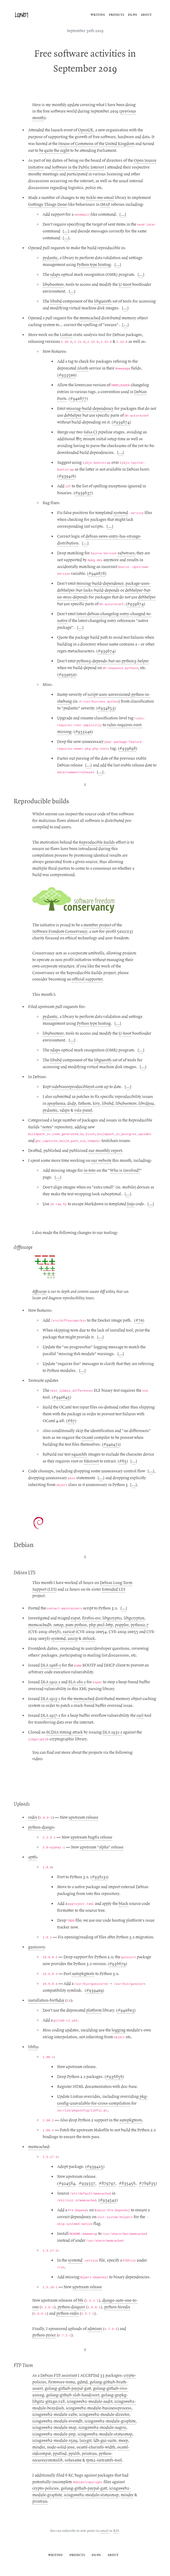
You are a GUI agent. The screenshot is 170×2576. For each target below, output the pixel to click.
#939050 (67, 674)
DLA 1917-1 (50, 1715)
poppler (122, 1624)
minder (38, 2447)
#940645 (61, 1397)
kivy (96, 1103)
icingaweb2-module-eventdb (57, 2421)
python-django (41, 1827)
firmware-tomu (61, 2382)
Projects (116, 15)
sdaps (55, 274)
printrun (89, 2453)
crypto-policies (45, 2488)
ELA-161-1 (77, 1681)
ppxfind (59, 2453)
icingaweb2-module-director (104, 2414)
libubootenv (53, 284)
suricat (69, 1631)
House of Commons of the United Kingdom (96, 143)
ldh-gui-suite (104, 2440)
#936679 (117, 1963)
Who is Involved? (125, 1170)
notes (47, 1127)
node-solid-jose (61, 2447)
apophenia (56, 1103)
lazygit (85, 2440)
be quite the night (54, 150)
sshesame (73, 2460)
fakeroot (91, 1461)
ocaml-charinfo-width (96, 2447)
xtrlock (88, 1638)
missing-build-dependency (89, 408)
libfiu (33, 2046)
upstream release (83, 1817)
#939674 (106, 651)
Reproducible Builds (97, 842)
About (146, 15)
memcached (90, 318)
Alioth (82, 368)
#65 (123, 1461)
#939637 (83, 492)
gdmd (82, 2382)
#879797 (107, 2183)
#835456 (127, 2183)
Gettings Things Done (47, 204)
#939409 (94, 1990)
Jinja (131, 1203)
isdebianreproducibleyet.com (77, 1086)
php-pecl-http (101, 1624)
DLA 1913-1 (50, 1698)
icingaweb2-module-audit (89, 2401)
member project (97, 925)
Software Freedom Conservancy (59, 931)
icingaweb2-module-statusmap (105, 2434)
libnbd (56, 301)
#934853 (106, 708)
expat (75, 1618)
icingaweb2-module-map (54, 2427)
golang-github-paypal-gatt (68, 2388)
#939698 (127, 748)
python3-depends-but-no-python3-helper (112, 661)
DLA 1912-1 (50, 1681)
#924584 (67, 2183)
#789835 (147, 2183)
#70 (139, 1320)
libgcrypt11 (112, 1618)
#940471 (111, 1444)
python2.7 (140, 1624)
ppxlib (74, 2453)
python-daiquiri (71, 2307)
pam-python (76, 1624)
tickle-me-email (100, 197)
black (123, 1903)
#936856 (114, 2076)
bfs (80, 2300)
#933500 (67, 375)
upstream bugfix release (91, 1837)
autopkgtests (83, 1973)
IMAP (105, 204)
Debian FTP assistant (58, 2375)
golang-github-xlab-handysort (72, 2395)
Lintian (66, 334)
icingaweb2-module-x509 (54, 2440)
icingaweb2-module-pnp (54, 2434)
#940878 (96, 573)
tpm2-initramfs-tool (104, 2460)
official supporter (87, 979)
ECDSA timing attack (64, 1732)
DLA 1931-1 (112, 1732)
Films (132, 15)
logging (118, 2030)
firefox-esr (91, 1618)
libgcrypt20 (134, 1618)
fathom (84, 1103)
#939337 (87, 2183)
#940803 (126, 2010)
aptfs (32, 1857)
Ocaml (87, 1437)
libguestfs (103, 301)
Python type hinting (94, 264)
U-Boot (125, 284)
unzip (73, 1638)
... (123, 214)
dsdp (71, 1103)
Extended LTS (113, 1589)
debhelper (73, 415)
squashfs (79, 1454)
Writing (98, 15)
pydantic (50, 257)
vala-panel (83, 1110)
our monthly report (105, 1150)
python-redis (67, 2313)
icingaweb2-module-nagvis (102, 2427)
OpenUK (85, 130)
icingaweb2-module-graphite (110, 2421)
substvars (126, 553)
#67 (71, 1420)
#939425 (95, 2166)
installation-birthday (46, 2000)
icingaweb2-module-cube (54, 2414)
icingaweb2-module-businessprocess (98, 2408)
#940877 (78, 398)
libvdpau (146, 1103)
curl (139, 1715)
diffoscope (39, 1291)
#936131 (99, 1876)
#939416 (67, 476)
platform (94, 2010)
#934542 (108, 2200)
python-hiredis (117, 2307)
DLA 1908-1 (51, 1665)
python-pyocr (44, 2335)
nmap (58, 1624)
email (104, 2531)
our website (101, 1160)
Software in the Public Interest (78, 167)
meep (123, 2440)
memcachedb (39, 1624)
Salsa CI (90, 432)
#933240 (83, 731)
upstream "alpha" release (101, 1847)
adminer (94, 2328)
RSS (116, 2531)
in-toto (90, 1170)
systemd (120, 512)
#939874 (121, 422)
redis (32, 1817)
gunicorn (36, 1947)
